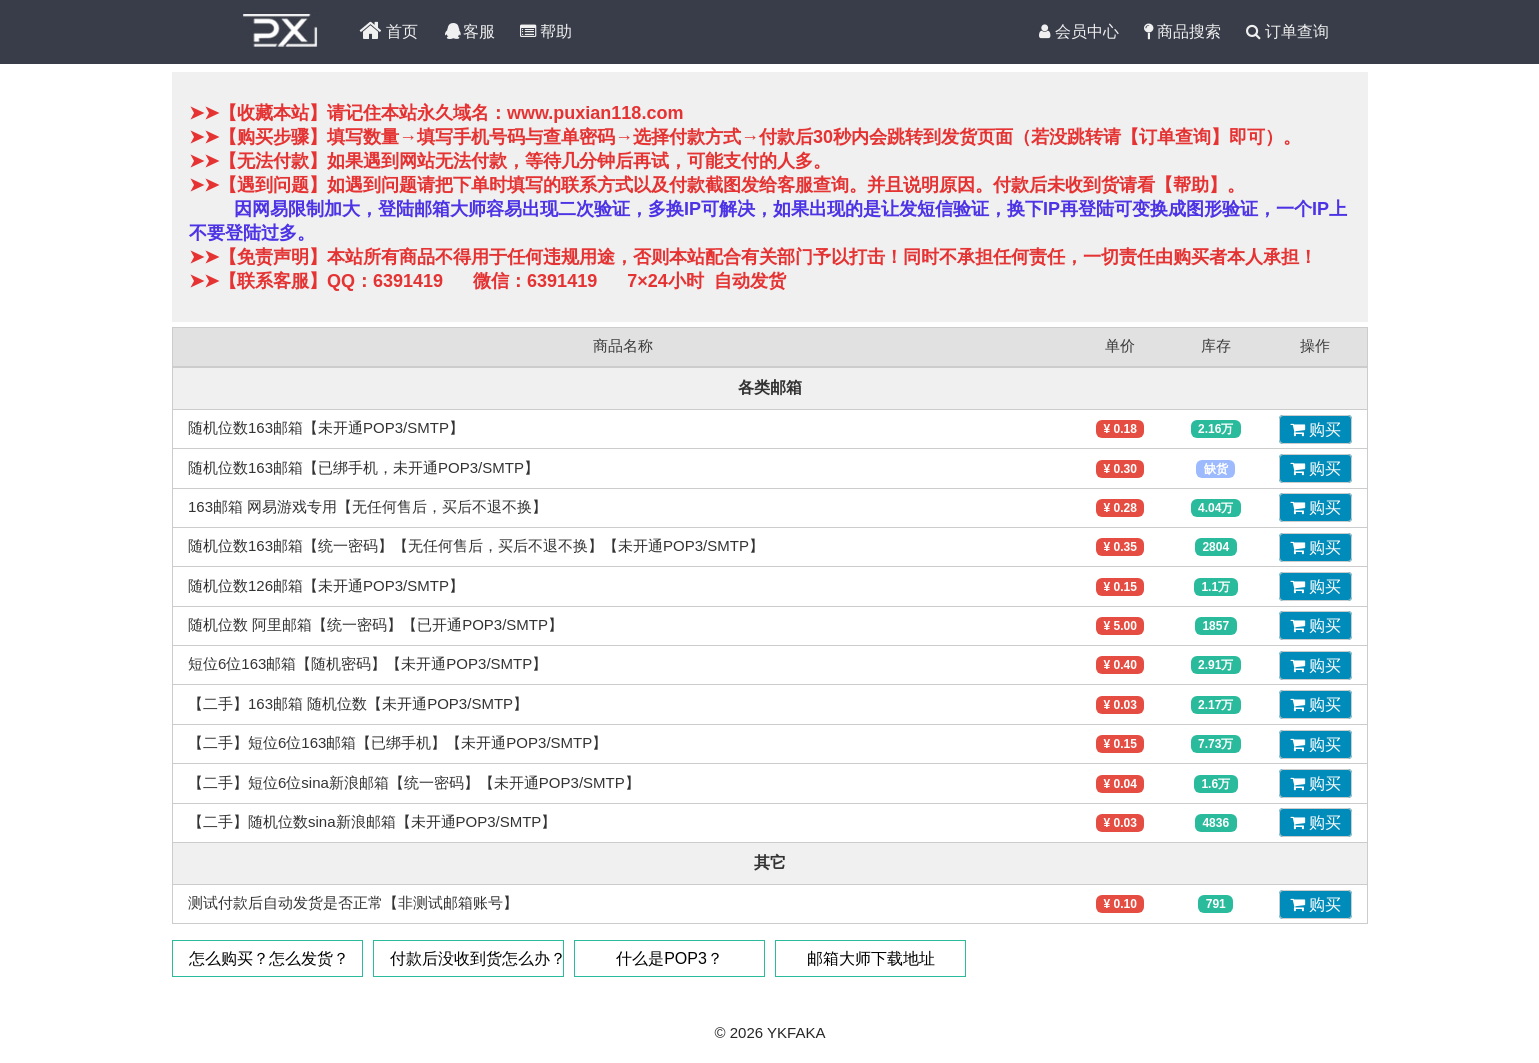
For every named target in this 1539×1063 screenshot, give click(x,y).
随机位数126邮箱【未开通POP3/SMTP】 (326, 585)
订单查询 (1287, 32)
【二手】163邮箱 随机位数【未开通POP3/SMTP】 (358, 703)
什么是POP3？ (669, 958)
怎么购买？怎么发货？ (269, 958)
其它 (770, 862)
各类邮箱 (770, 387)
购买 (1314, 429)
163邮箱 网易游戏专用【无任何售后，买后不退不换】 (367, 506)
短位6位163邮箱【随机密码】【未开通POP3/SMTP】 (367, 663)
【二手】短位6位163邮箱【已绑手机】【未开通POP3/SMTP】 (397, 742)
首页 (389, 32)
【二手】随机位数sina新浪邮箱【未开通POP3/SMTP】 (372, 821)
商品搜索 (1182, 32)
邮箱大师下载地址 (870, 958)
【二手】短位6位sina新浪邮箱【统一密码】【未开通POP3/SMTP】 (414, 782)
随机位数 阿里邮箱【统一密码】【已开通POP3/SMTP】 (375, 624)
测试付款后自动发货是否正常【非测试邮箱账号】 (353, 902)
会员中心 (1078, 32)
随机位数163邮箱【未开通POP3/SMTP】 (326, 427)
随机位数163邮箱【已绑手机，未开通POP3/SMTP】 (363, 467)
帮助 (546, 32)
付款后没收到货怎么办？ (477, 958)
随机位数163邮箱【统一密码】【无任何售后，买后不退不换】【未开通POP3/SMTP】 (476, 545)
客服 (469, 32)
